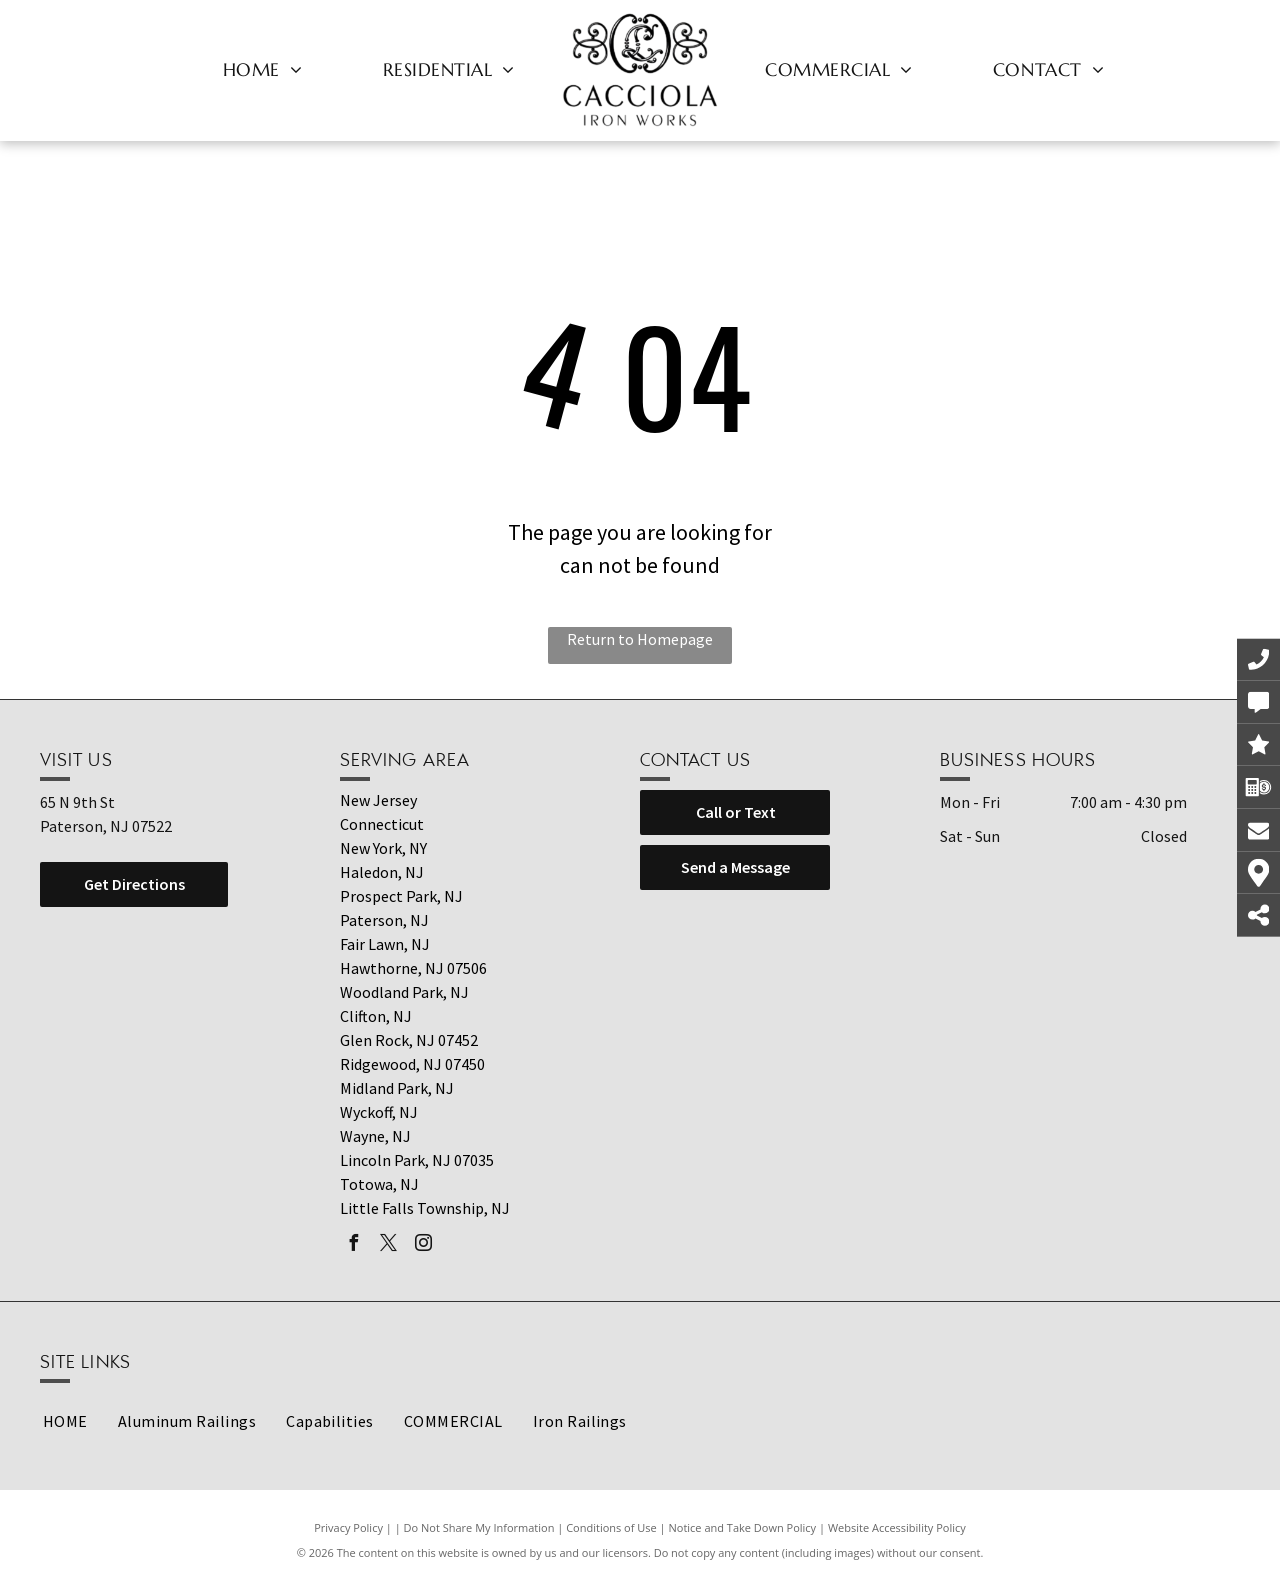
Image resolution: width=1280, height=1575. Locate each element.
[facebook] (353, 1245)
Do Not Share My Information (479, 1527)
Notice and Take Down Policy (743, 1527)
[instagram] (423, 1245)
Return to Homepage (640, 639)
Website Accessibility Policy (897, 1527)
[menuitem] (263, 69)
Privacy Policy (348, 1527)
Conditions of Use (611, 1527)
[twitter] (388, 1245)
